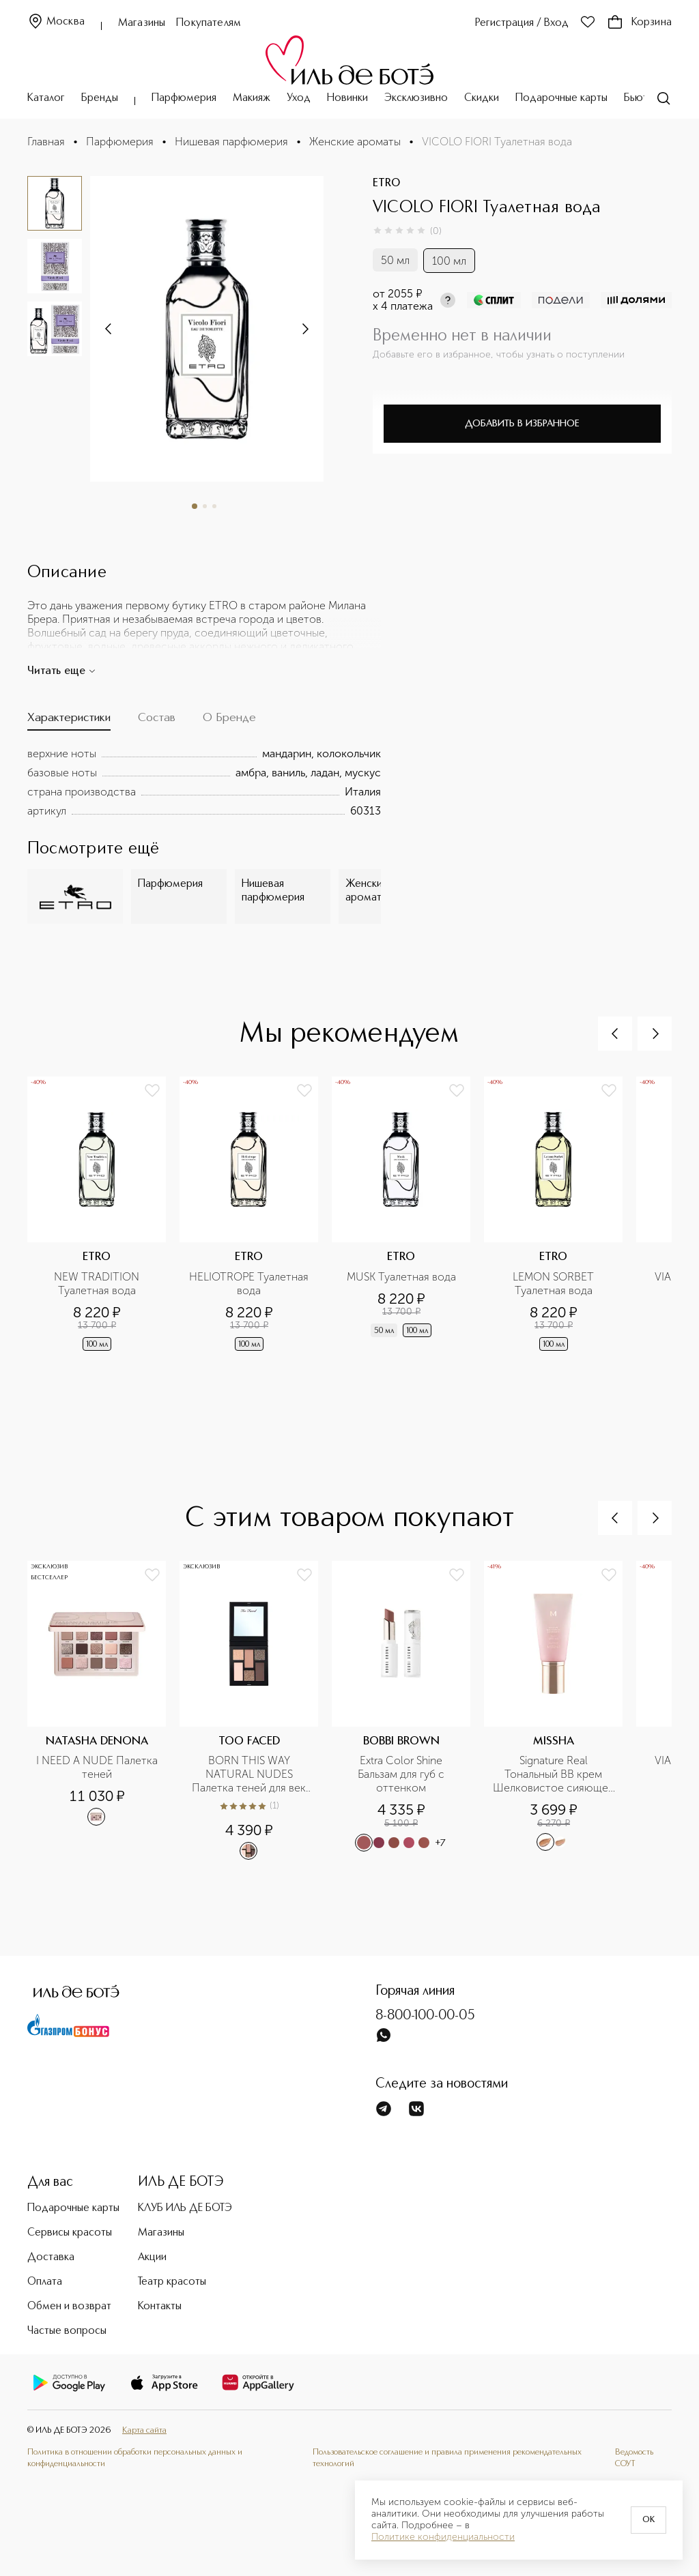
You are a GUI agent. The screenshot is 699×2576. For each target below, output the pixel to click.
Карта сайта (144, 2430)
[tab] (69, 721)
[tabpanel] (204, 782)
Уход (299, 98)
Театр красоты (172, 2282)
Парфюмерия (184, 98)
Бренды (99, 98)
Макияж (251, 98)
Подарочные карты (561, 98)
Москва (56, 22)
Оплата (44, 2282)
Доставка (50, 2257)
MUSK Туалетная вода (401, 1276)
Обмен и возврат (69, 2306)
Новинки (347, 98)
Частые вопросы (66, 2331)
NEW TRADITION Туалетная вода (98, 1283)
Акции (152, 2257)
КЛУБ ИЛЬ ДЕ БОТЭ (185, 2208)
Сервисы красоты (69, 2232)
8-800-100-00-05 (425, 2016)
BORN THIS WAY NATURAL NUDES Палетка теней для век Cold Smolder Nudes (250, 1774)
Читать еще (61, 671)
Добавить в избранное (522, 423)
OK (648, 2520)
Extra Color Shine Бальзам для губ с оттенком (402, 1774)
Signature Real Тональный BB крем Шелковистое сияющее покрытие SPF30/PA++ (554, 1774)
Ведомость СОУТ (634, 2458)
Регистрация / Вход (522, 23)
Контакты (160, 2306)
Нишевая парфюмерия (231, 141)
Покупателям (208, 23)
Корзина (639, 22)
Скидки (481, 98)
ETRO (386, 183)
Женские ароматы (355, 141)
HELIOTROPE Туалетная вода (249, 1283)
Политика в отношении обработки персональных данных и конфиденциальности (134, 2458)
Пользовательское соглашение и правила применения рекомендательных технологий (447, 2458)
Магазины (141, 23)
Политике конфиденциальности (443, 2537)
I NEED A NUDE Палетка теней (97, 1767)
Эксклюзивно (416, 98)
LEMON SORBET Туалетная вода (555, 1283)
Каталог (46, 98)
